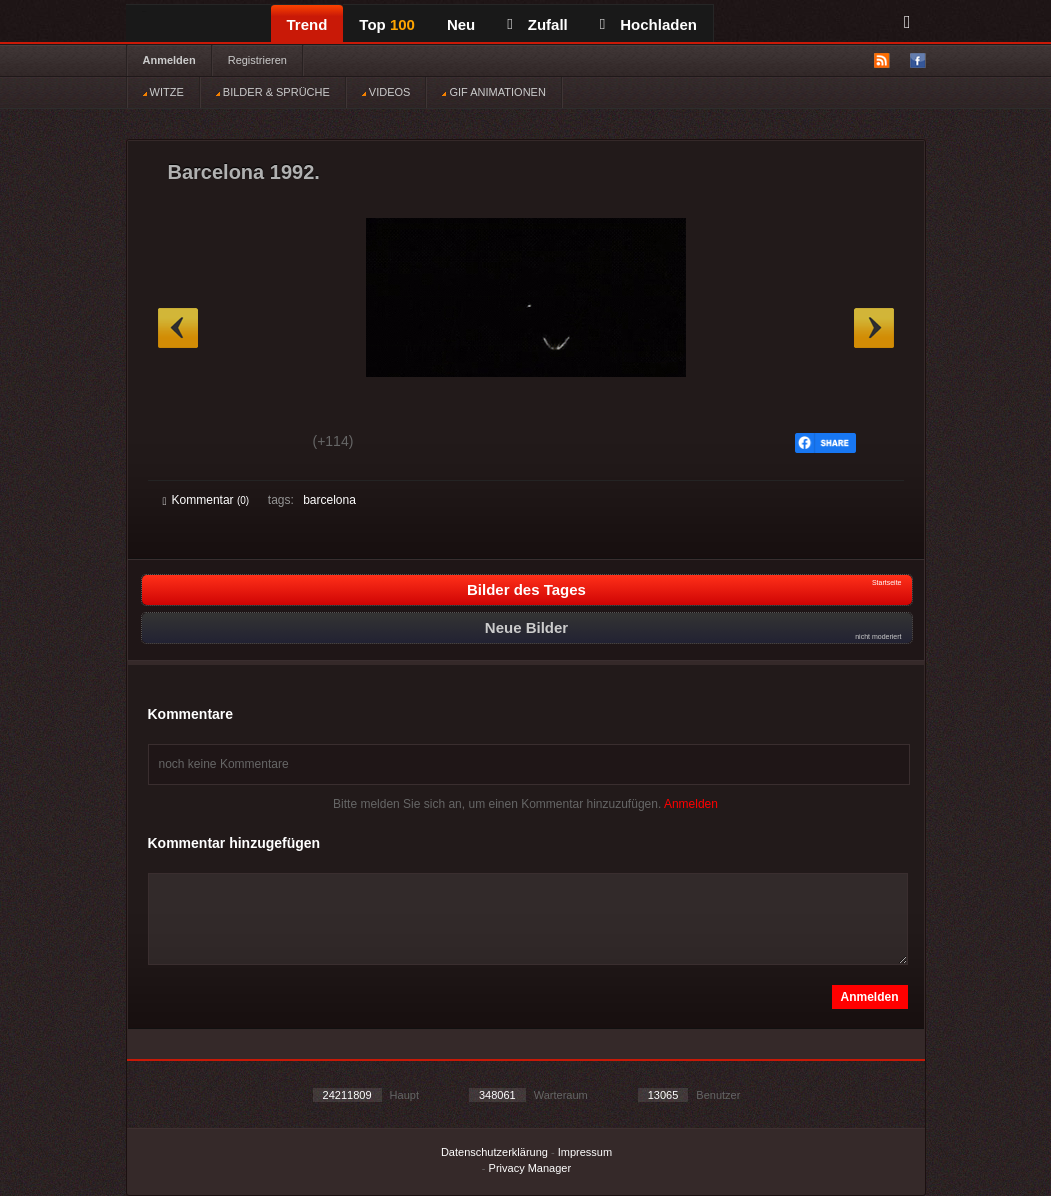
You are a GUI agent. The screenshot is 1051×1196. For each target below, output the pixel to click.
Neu (461, 24)
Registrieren (257, 60)
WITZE (163, 92)
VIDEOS (386, 92)
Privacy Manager (530, 1168)
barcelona (329, 500)
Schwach (260, 444)
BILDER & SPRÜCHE (273, 92)
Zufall (537, 24)
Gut (185, 444)
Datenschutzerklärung (494, 1152)
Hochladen (648, 24)
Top (387, 24)
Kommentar (206, 500)
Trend (307, 24)
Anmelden (169, 60)
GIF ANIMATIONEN (493, 92)
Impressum (585, 1152)
